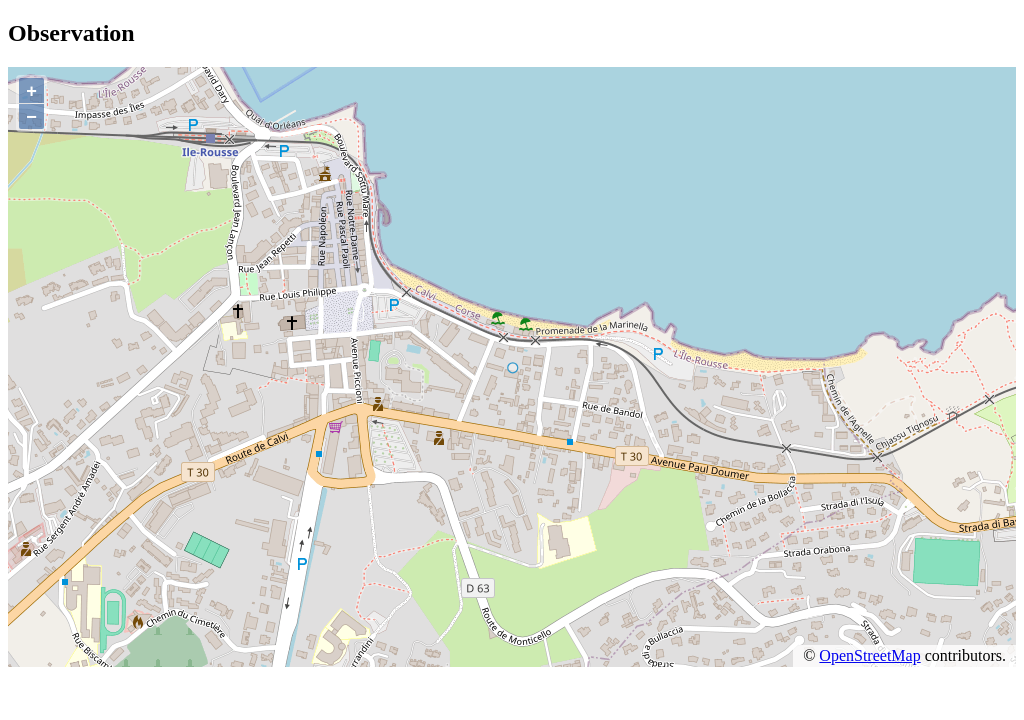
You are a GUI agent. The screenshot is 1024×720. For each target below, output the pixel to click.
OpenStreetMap (869, 655)
